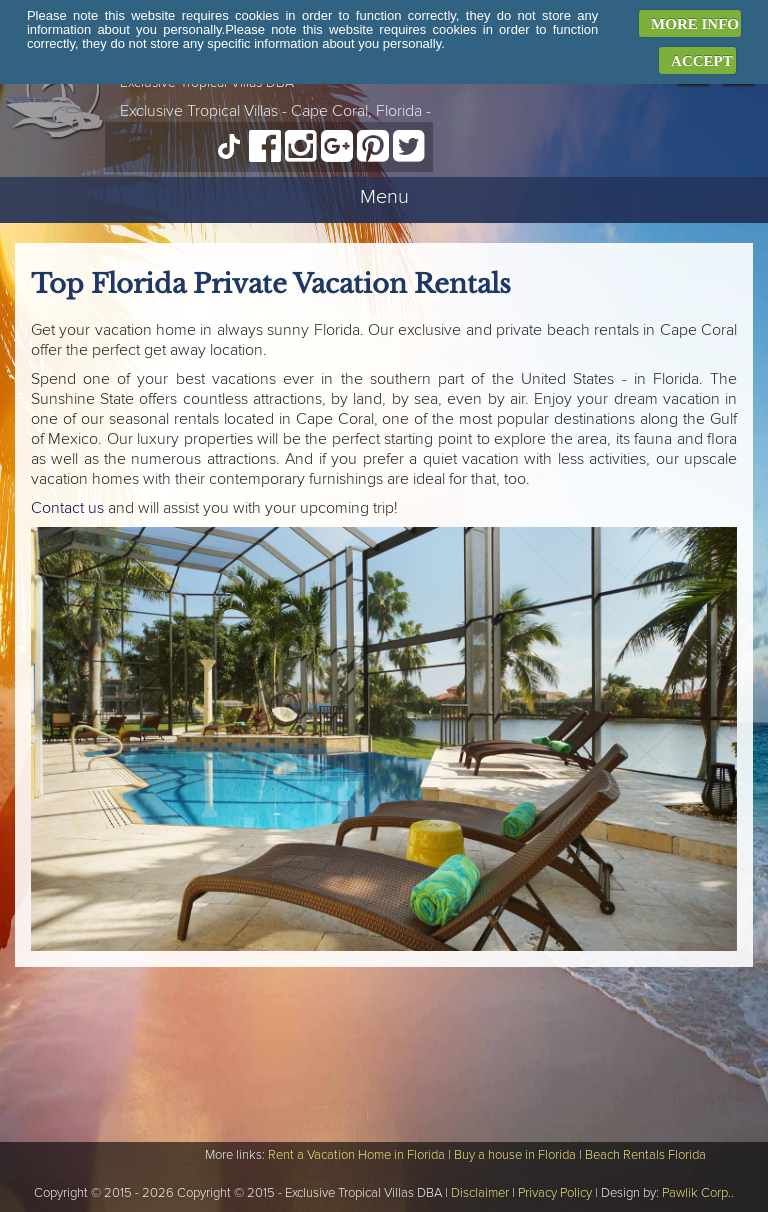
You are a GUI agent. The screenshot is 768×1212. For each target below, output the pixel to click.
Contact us (67, 508)
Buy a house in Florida (515, 1155)
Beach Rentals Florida (645, 1155)
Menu (384, 197)
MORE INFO (695, 24)
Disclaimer (480, 1193)
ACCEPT (702, 61)
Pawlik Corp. (696, 1193)
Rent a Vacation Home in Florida (356, 1155)
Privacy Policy (555, 1193)
